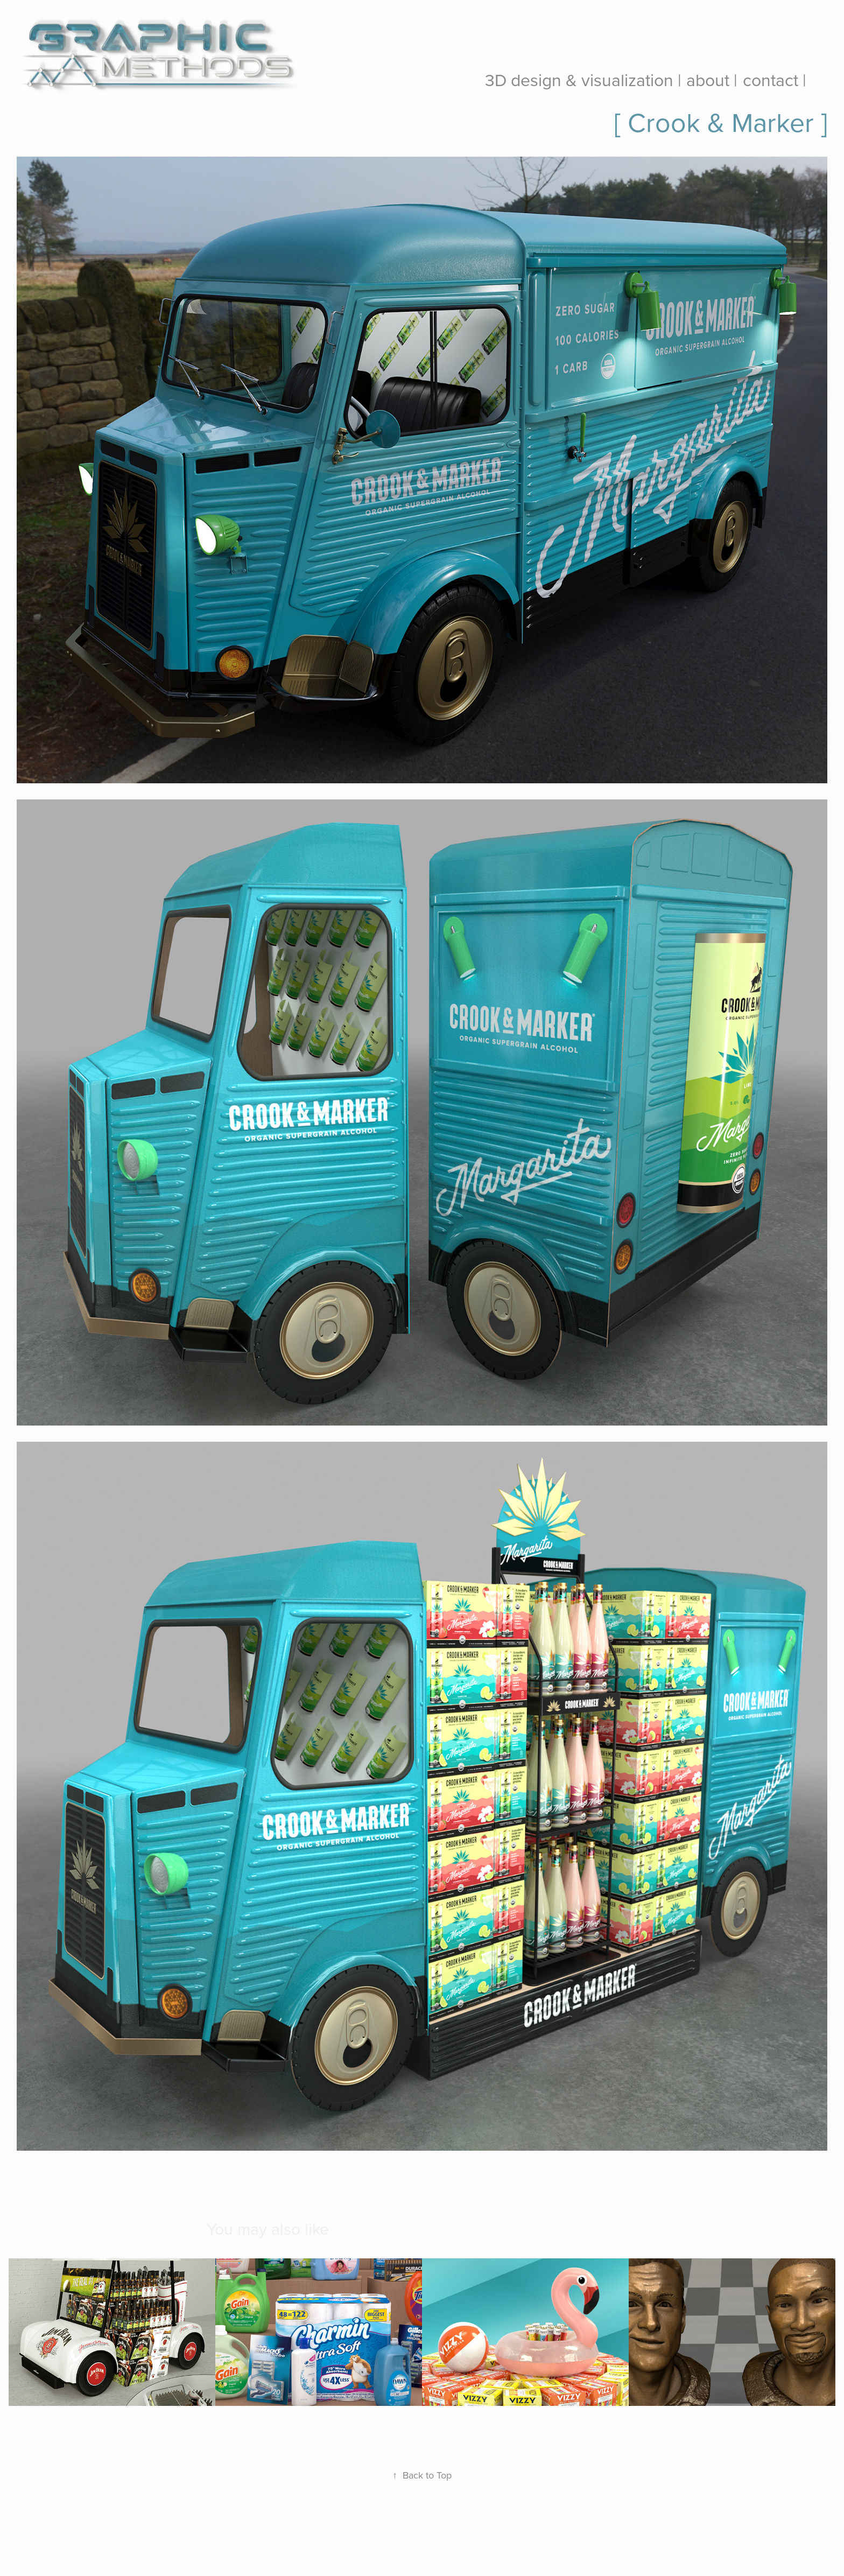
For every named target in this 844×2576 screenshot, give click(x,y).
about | (711, 79)
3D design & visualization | (583, 79)
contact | (774, 79)
